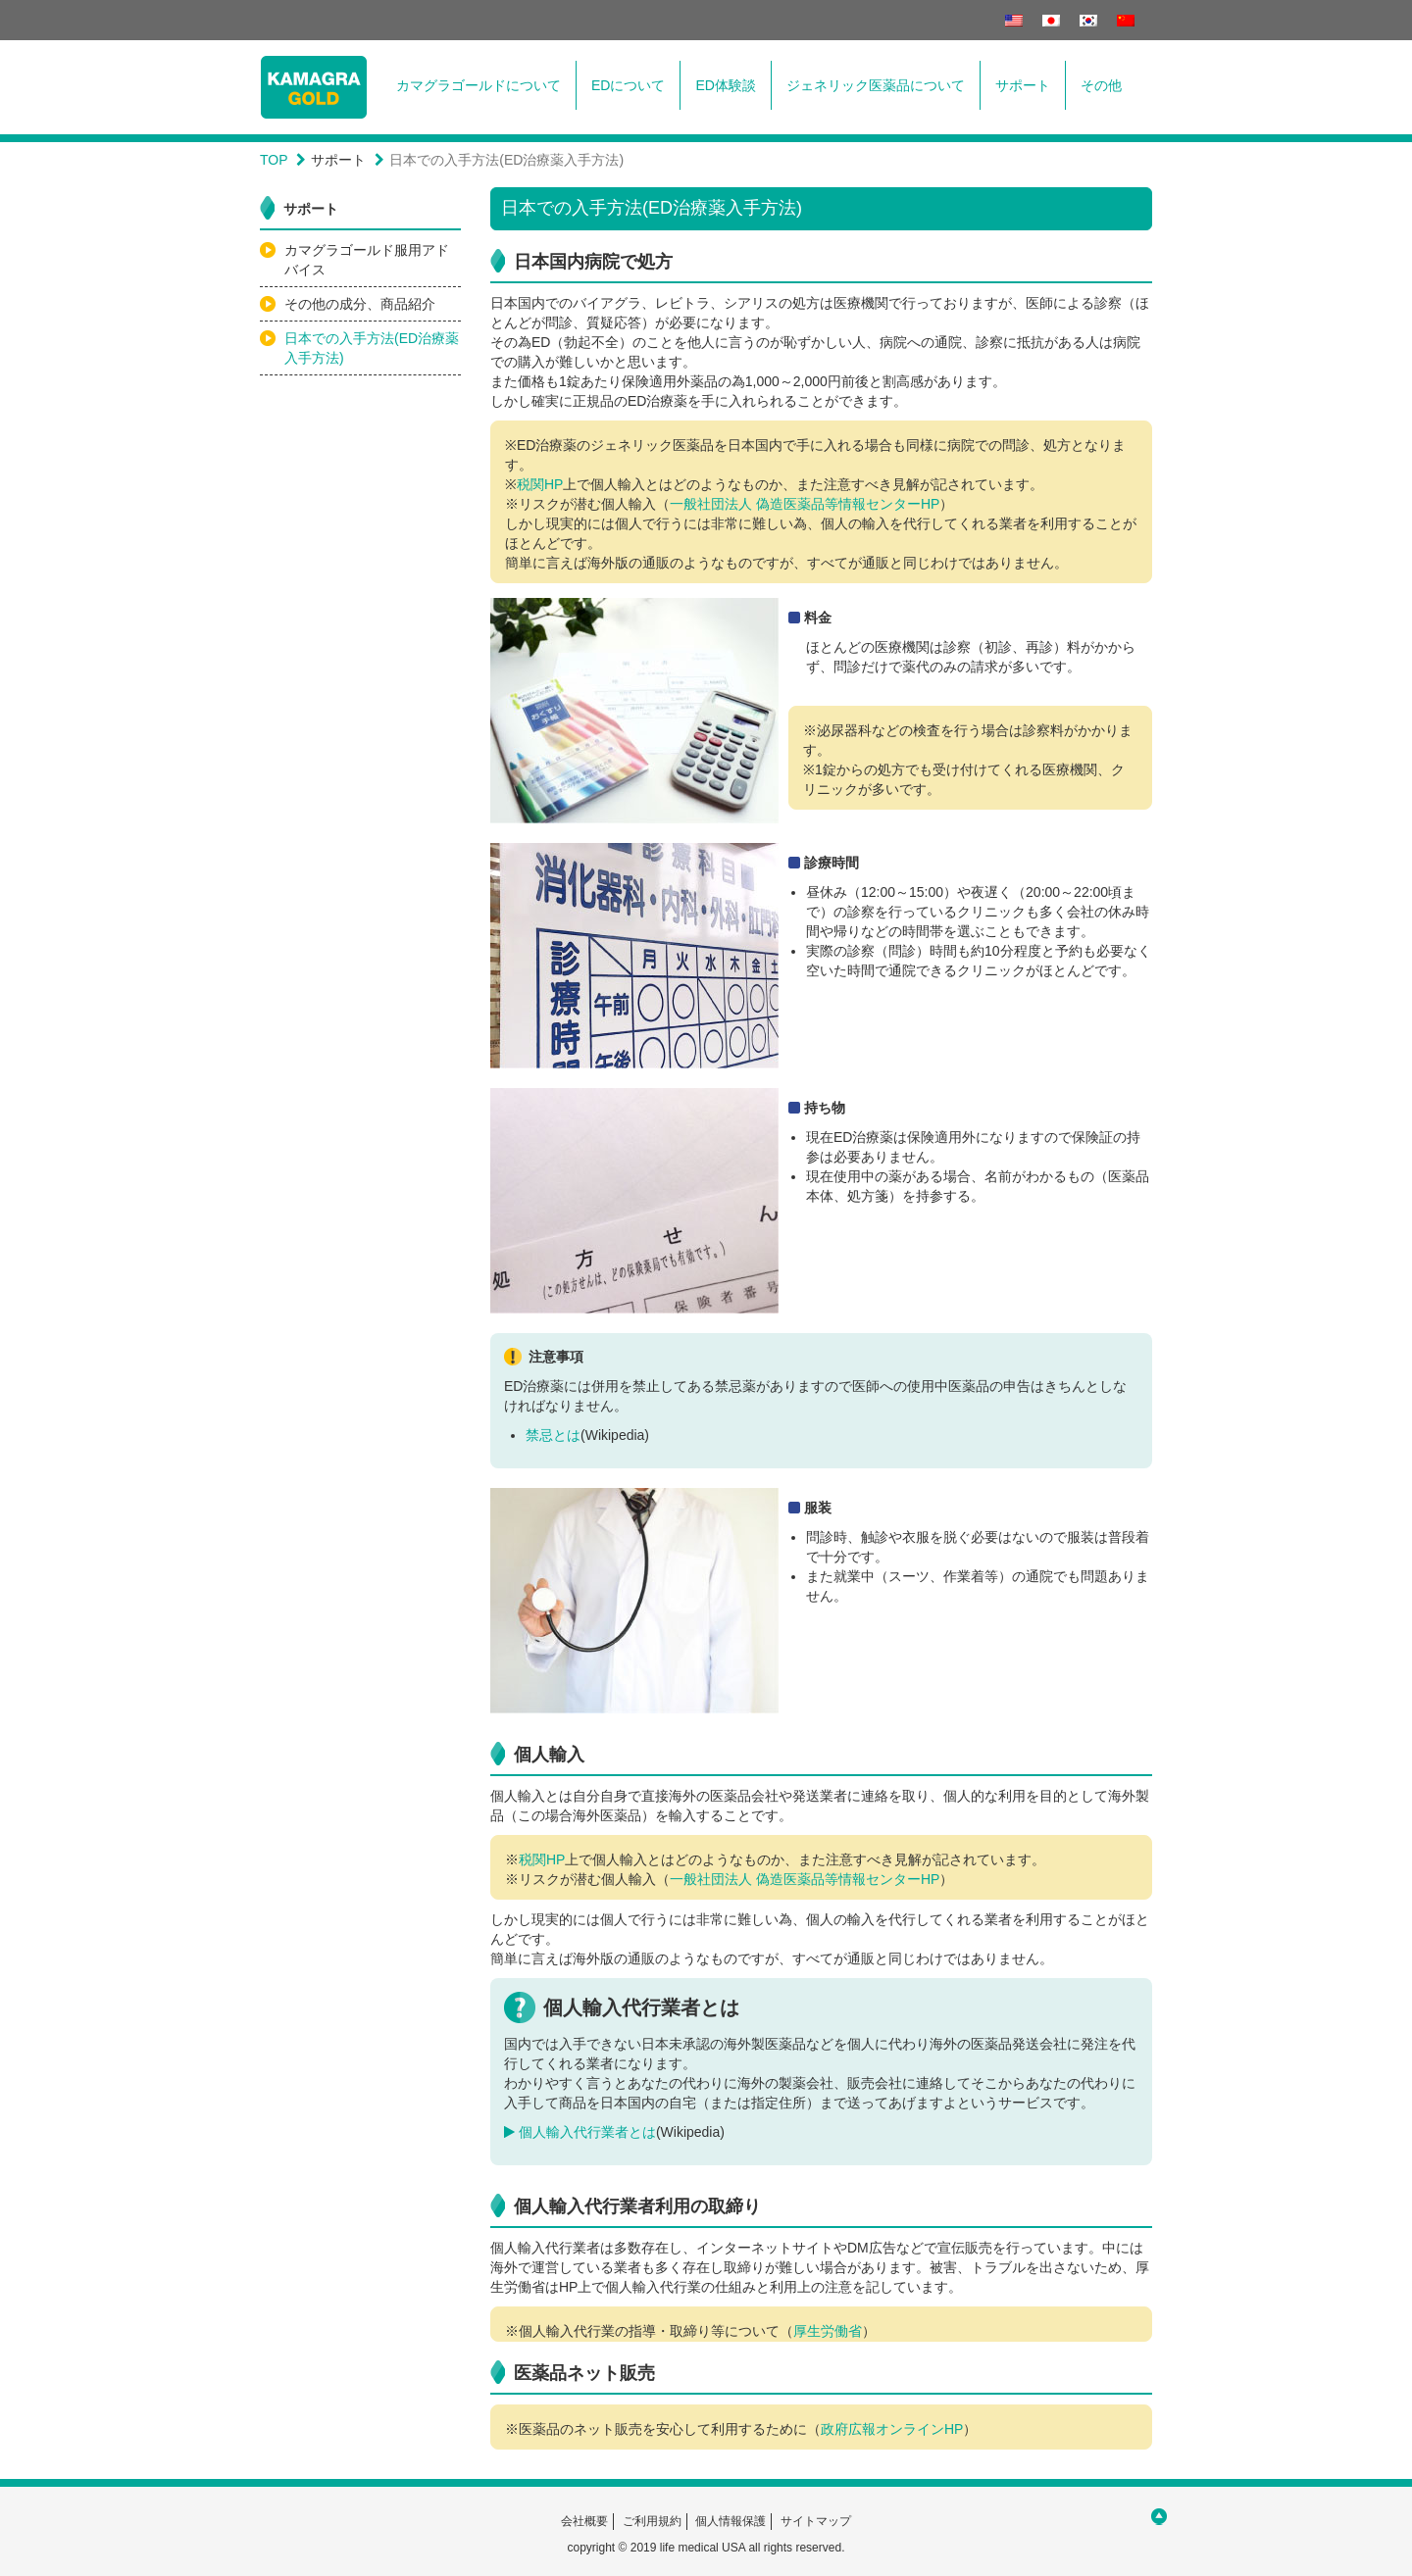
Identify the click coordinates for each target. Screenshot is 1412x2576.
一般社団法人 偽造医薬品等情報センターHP (804, 504)
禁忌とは (553, 1435)
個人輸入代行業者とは (580, 2132)
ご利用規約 (652, 2521)
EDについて (628, 85)
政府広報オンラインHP (892, 2429)
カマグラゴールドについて (478, 85)
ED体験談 (725, 85)
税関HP (540, 484)
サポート (1022, 85)
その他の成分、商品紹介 (359, 304)
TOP (274, 160)
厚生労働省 (827, 2331)
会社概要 (584, 2521)
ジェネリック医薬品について (875, 85)
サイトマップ (816, 2521)
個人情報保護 (730, 2521)
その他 (1101, 85)
